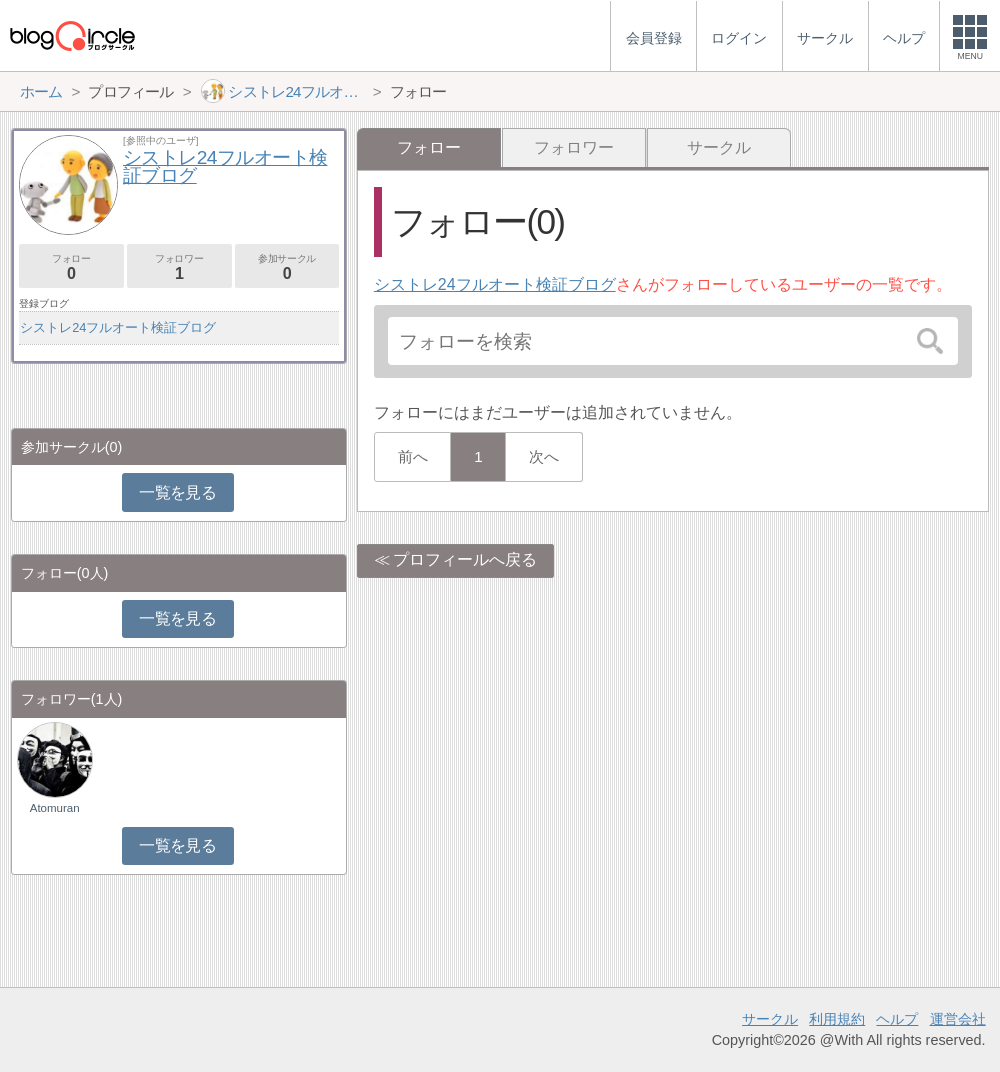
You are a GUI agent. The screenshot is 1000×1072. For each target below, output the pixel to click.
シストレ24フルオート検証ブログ (495, 284)
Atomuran (55, 808)
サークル (719, 147)
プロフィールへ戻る (465, 559)
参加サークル (287, 267)
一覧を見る (177, 492)
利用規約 (837, 1019)
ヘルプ (897, 1019)
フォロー (71, 267)
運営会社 (958, 1019)
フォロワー (574, 147)
